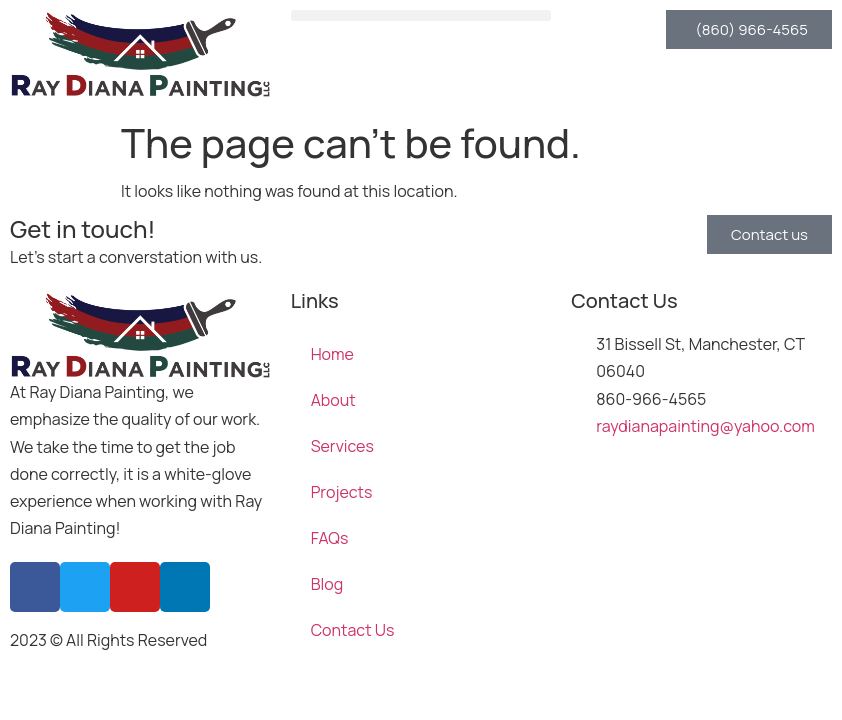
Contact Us (353, 630)
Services (342, 446)
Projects (342, 492)
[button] (421, 15)
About (333, 400)
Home (332, 354)
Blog (327, 584)
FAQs (330, 538)
